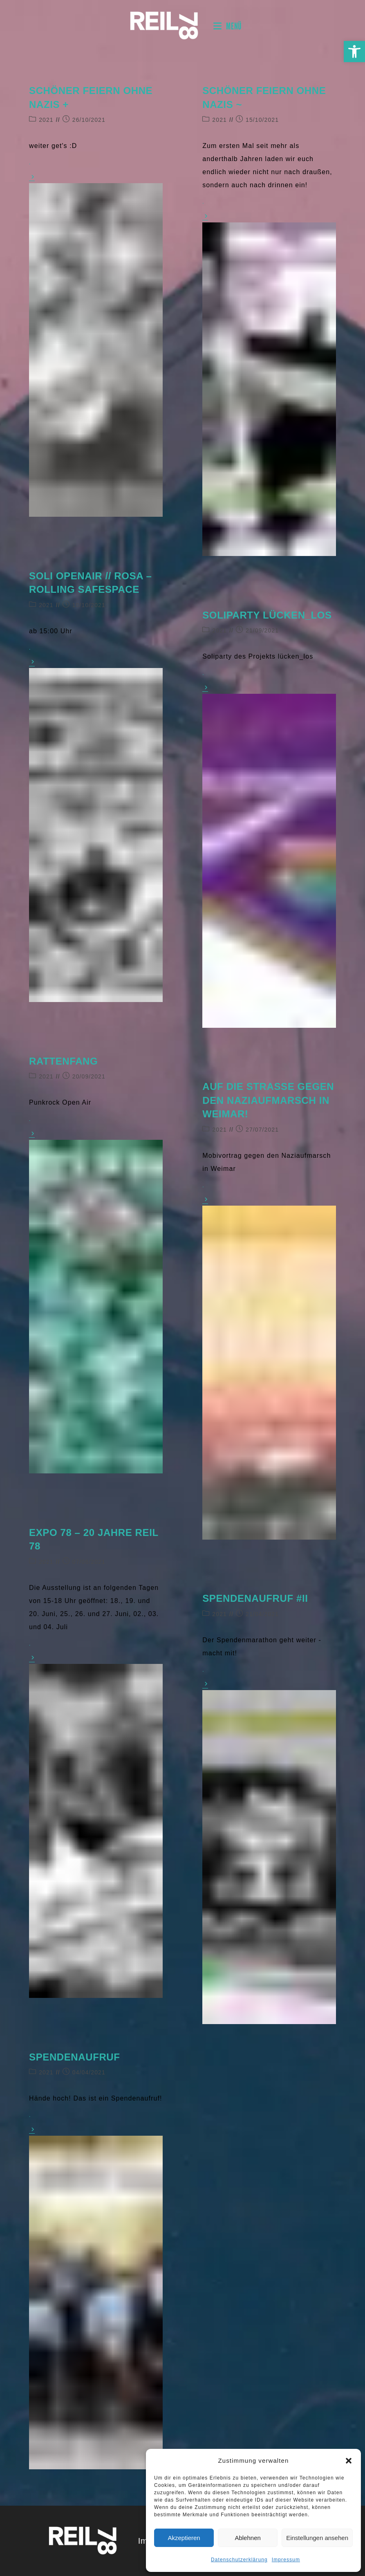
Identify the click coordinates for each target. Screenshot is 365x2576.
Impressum (286, 2560)
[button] (354, 51)
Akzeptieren (184, 2537)
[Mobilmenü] (227, 26)
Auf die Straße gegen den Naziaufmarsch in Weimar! (268, 1100)
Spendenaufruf (74, 2057)
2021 (46, 120)
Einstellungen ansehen (317, 2537)
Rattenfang (63, 1061)
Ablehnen (247, 2537)
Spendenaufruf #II (255, 1598)
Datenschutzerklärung (239, 2560)
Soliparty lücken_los (266, 615)
